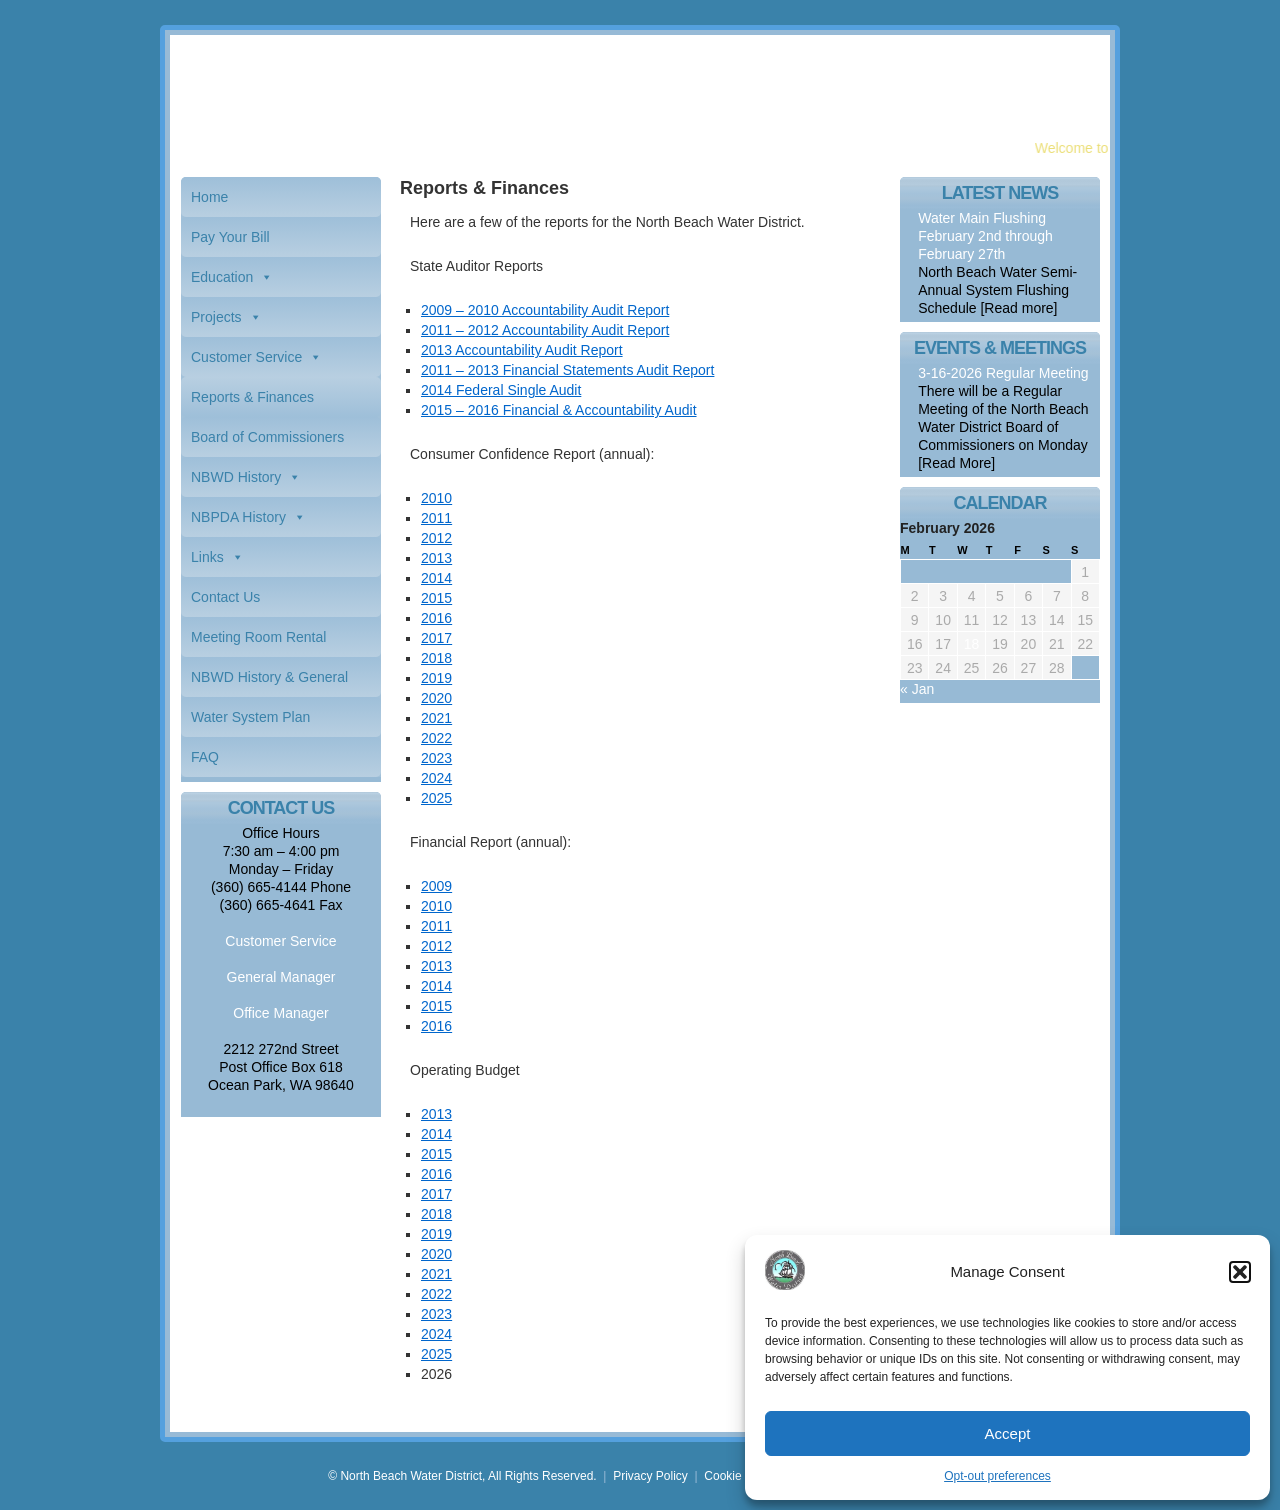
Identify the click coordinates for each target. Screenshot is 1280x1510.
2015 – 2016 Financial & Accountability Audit (559, 410)
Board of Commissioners (267, 437)
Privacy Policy (650, 1476)
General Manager (281, 977)
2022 (436, 738)
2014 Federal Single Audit (501, 390)
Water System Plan (250, 717)
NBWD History (236, 477)
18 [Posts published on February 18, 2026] (972, 644)
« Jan (917, 689)
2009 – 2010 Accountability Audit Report (545, 310)
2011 (436, 518)
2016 (436, 618)
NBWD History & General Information (269, 683)
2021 (436, 718)
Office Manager (280, 1013)
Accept (1008, 1433)
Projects (216, 317)
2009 (436, 886)
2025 (436, 798)
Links (207, 557)
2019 (436, 678)
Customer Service (246, 357)
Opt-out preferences (997, 1476)
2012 (436, 538)
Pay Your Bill (230, 237)
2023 (436, 758)
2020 (436, 698)
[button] (1240, 1272)
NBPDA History (238, 517)
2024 (436, 778)
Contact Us (225, 597)
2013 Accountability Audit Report (522, 350)
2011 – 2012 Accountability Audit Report (545, 330)
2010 (436, 498)
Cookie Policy (740, 1476)
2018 (436, 658)
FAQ (205, 757)
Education (222, 277)
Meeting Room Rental (258, 637)
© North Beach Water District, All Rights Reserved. (462, 1476)
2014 (436, 578)
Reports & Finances (252, 397)
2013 (436, 558)
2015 (436, 598)
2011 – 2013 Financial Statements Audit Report (567, 370)
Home (209, 197)
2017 (436, 638)
